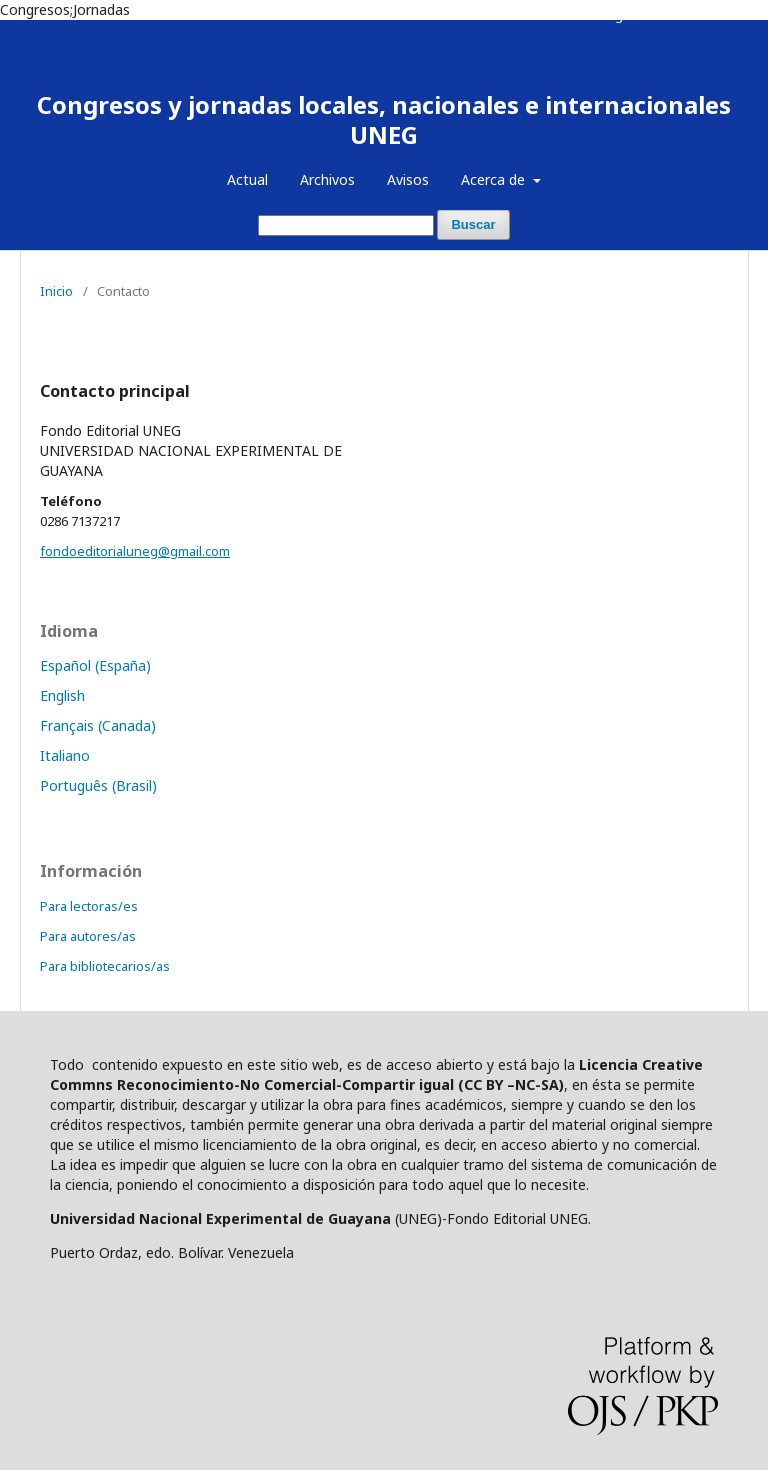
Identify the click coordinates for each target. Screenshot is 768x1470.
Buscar (473, 224)
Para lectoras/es (89, 906)
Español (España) (95, 665)
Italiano (65, 755)
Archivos (327, 179)
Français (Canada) (98, 725)
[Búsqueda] (346, 225)
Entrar (710, 15)
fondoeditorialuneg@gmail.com (135, 551)
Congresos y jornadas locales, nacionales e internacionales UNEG (384, 119)
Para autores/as (88, 936)
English (62, 695)
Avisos (408, 179)
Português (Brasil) (98, 785)
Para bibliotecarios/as (105, 966)
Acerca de (495, 179)
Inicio (56, 291)
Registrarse (634, 15)
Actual (247, 179)
